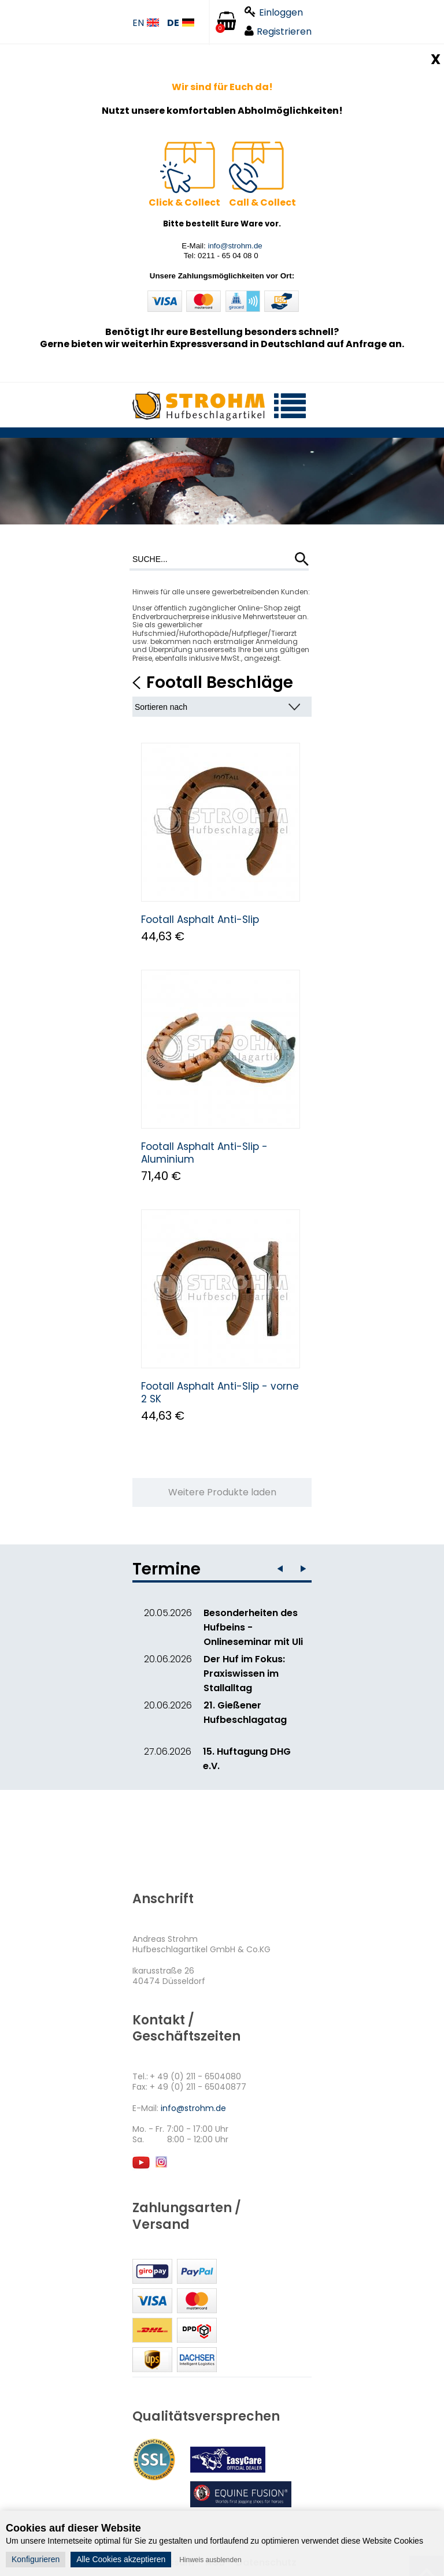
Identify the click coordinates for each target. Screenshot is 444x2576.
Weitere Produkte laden (222, 1492)
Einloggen (274, 12)
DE (180, 23)
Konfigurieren (36, 2559)
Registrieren (278, 31)
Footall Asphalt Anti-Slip (200, 919)
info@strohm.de (235, 245)
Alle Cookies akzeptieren (120, 2559)
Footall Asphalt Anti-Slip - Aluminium (204, 1153)
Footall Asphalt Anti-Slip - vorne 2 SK (220, 1392)
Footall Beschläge (219, 682)
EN (145, 23)
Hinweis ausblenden (210, 2560)
